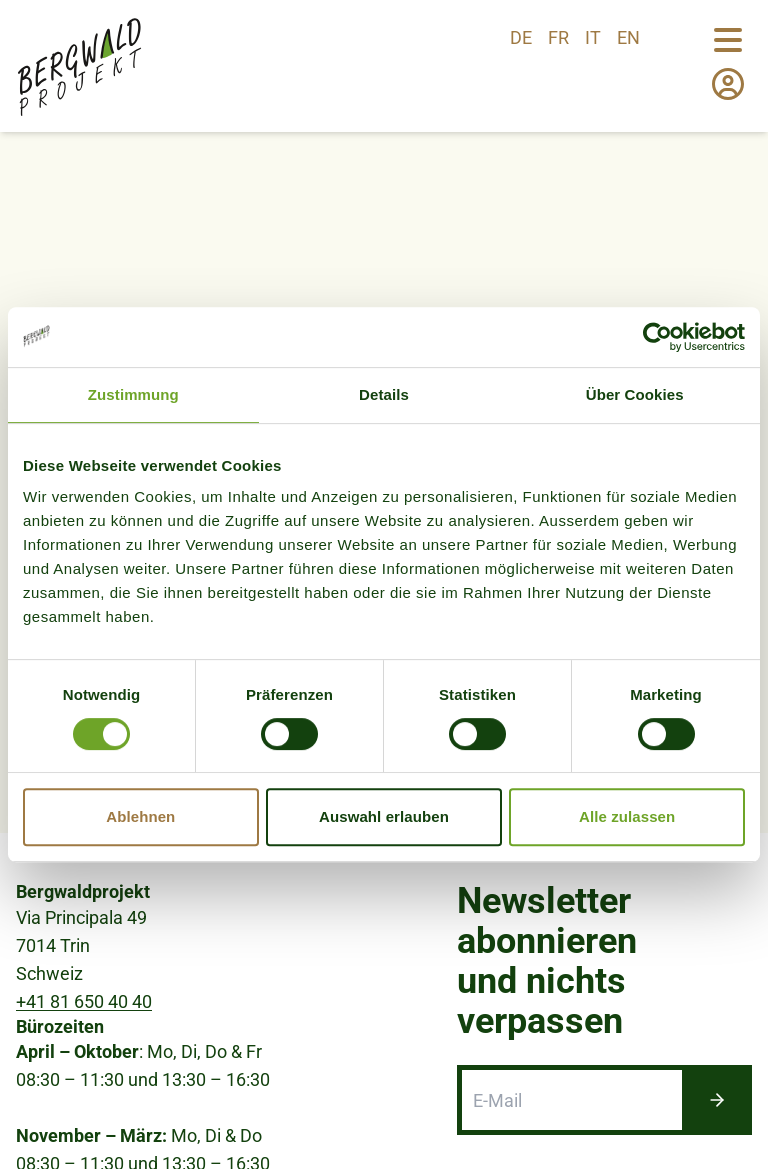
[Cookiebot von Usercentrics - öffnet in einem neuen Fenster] (657, 337)
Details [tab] (384, 394)
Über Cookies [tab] (635, 394)
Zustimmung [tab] (133, 394)
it (593, 37)
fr (558, 37)
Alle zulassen (627, 816)
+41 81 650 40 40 (84, 1049)
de (521, 37)
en (628, 37)
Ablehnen (140, 816)
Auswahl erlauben (384, 816)
